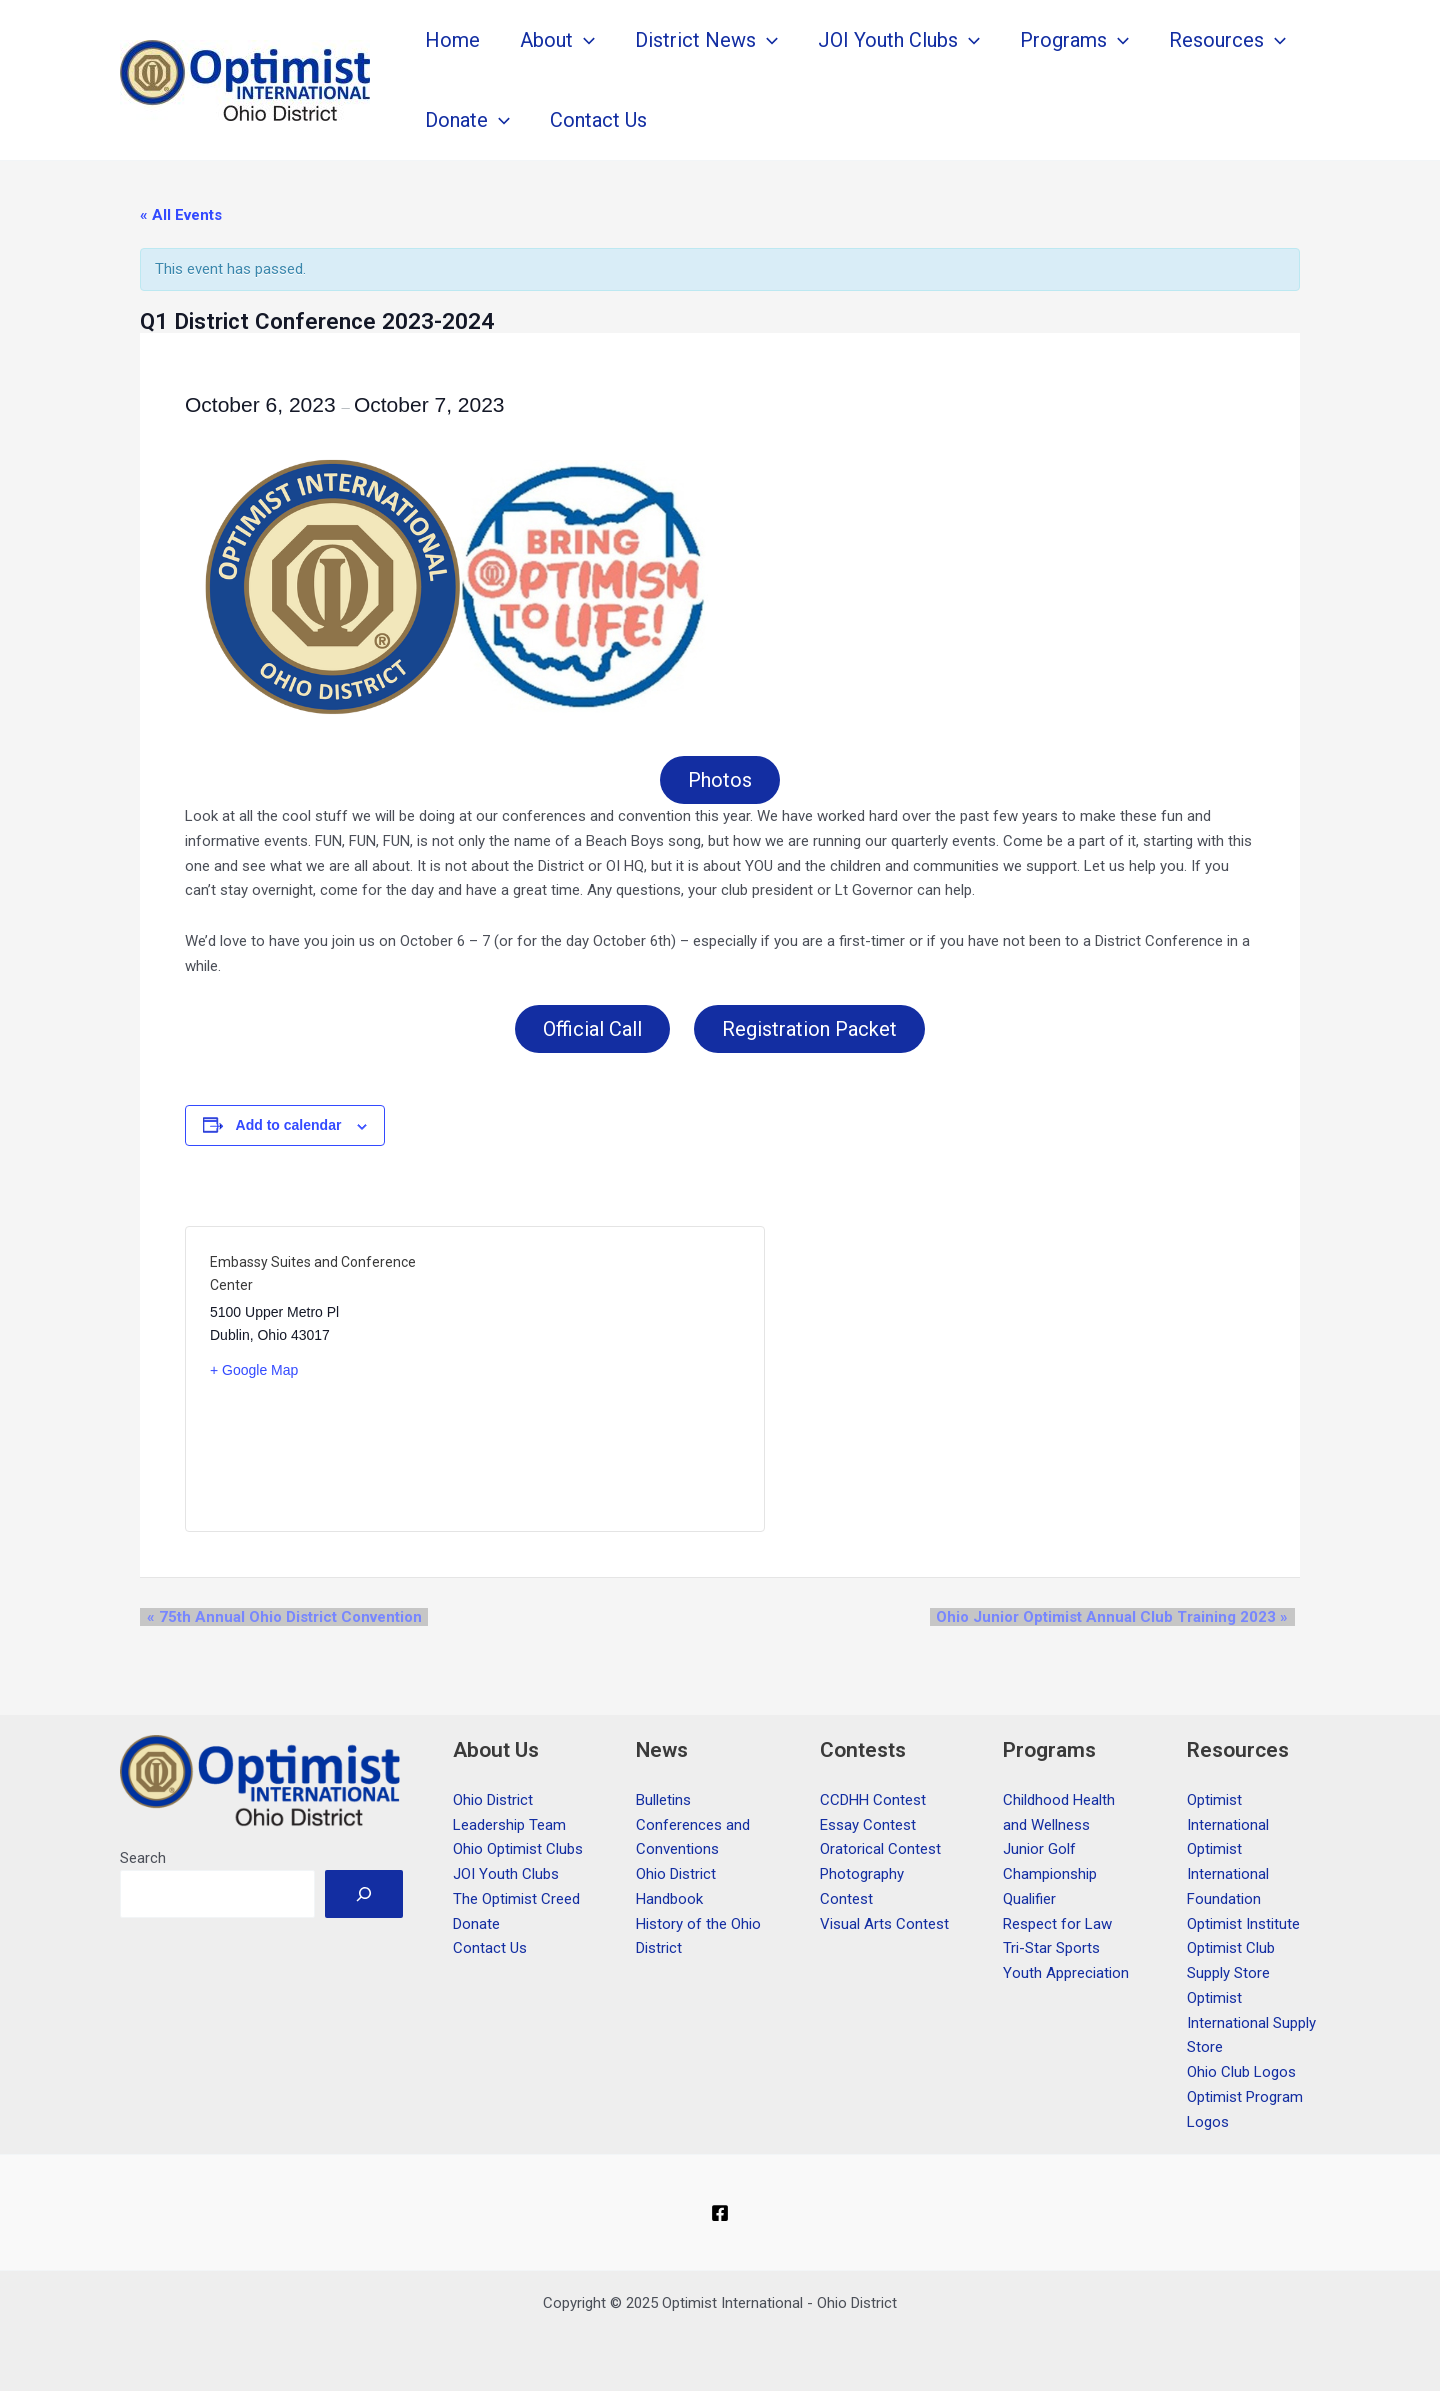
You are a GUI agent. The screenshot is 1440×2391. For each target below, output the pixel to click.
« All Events (181, 215)
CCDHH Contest (873, 1800)
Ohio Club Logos (1241, 2072)
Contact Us (490, 1948)
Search (143, 1858)
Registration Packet (811, 1032)
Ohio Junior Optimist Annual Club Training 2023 (1119, 1621)
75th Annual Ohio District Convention (277, 1621)
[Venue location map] (607, 1383)
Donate (476, 1924)
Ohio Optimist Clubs (518, 1849)
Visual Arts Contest (884, 1924)
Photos (720, 781)
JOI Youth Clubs (506, 1874)
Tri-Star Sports (1051, 1948)
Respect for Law (1057, 1924)
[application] (584, 40)
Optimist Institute (1243, 1924)
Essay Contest (868, 1825)
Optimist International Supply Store (1251, 2023)
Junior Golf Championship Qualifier (1050, 1874)
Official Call (590, 1032)
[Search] (364, 1894)
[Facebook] (720, 2213)
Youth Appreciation (1066, 1973)
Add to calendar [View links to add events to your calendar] (289, 1129)
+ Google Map (254, 1374)
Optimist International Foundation (1228, 1874)
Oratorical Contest (880, 1849)
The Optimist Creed (516, 1899)
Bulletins (663, 1800)
